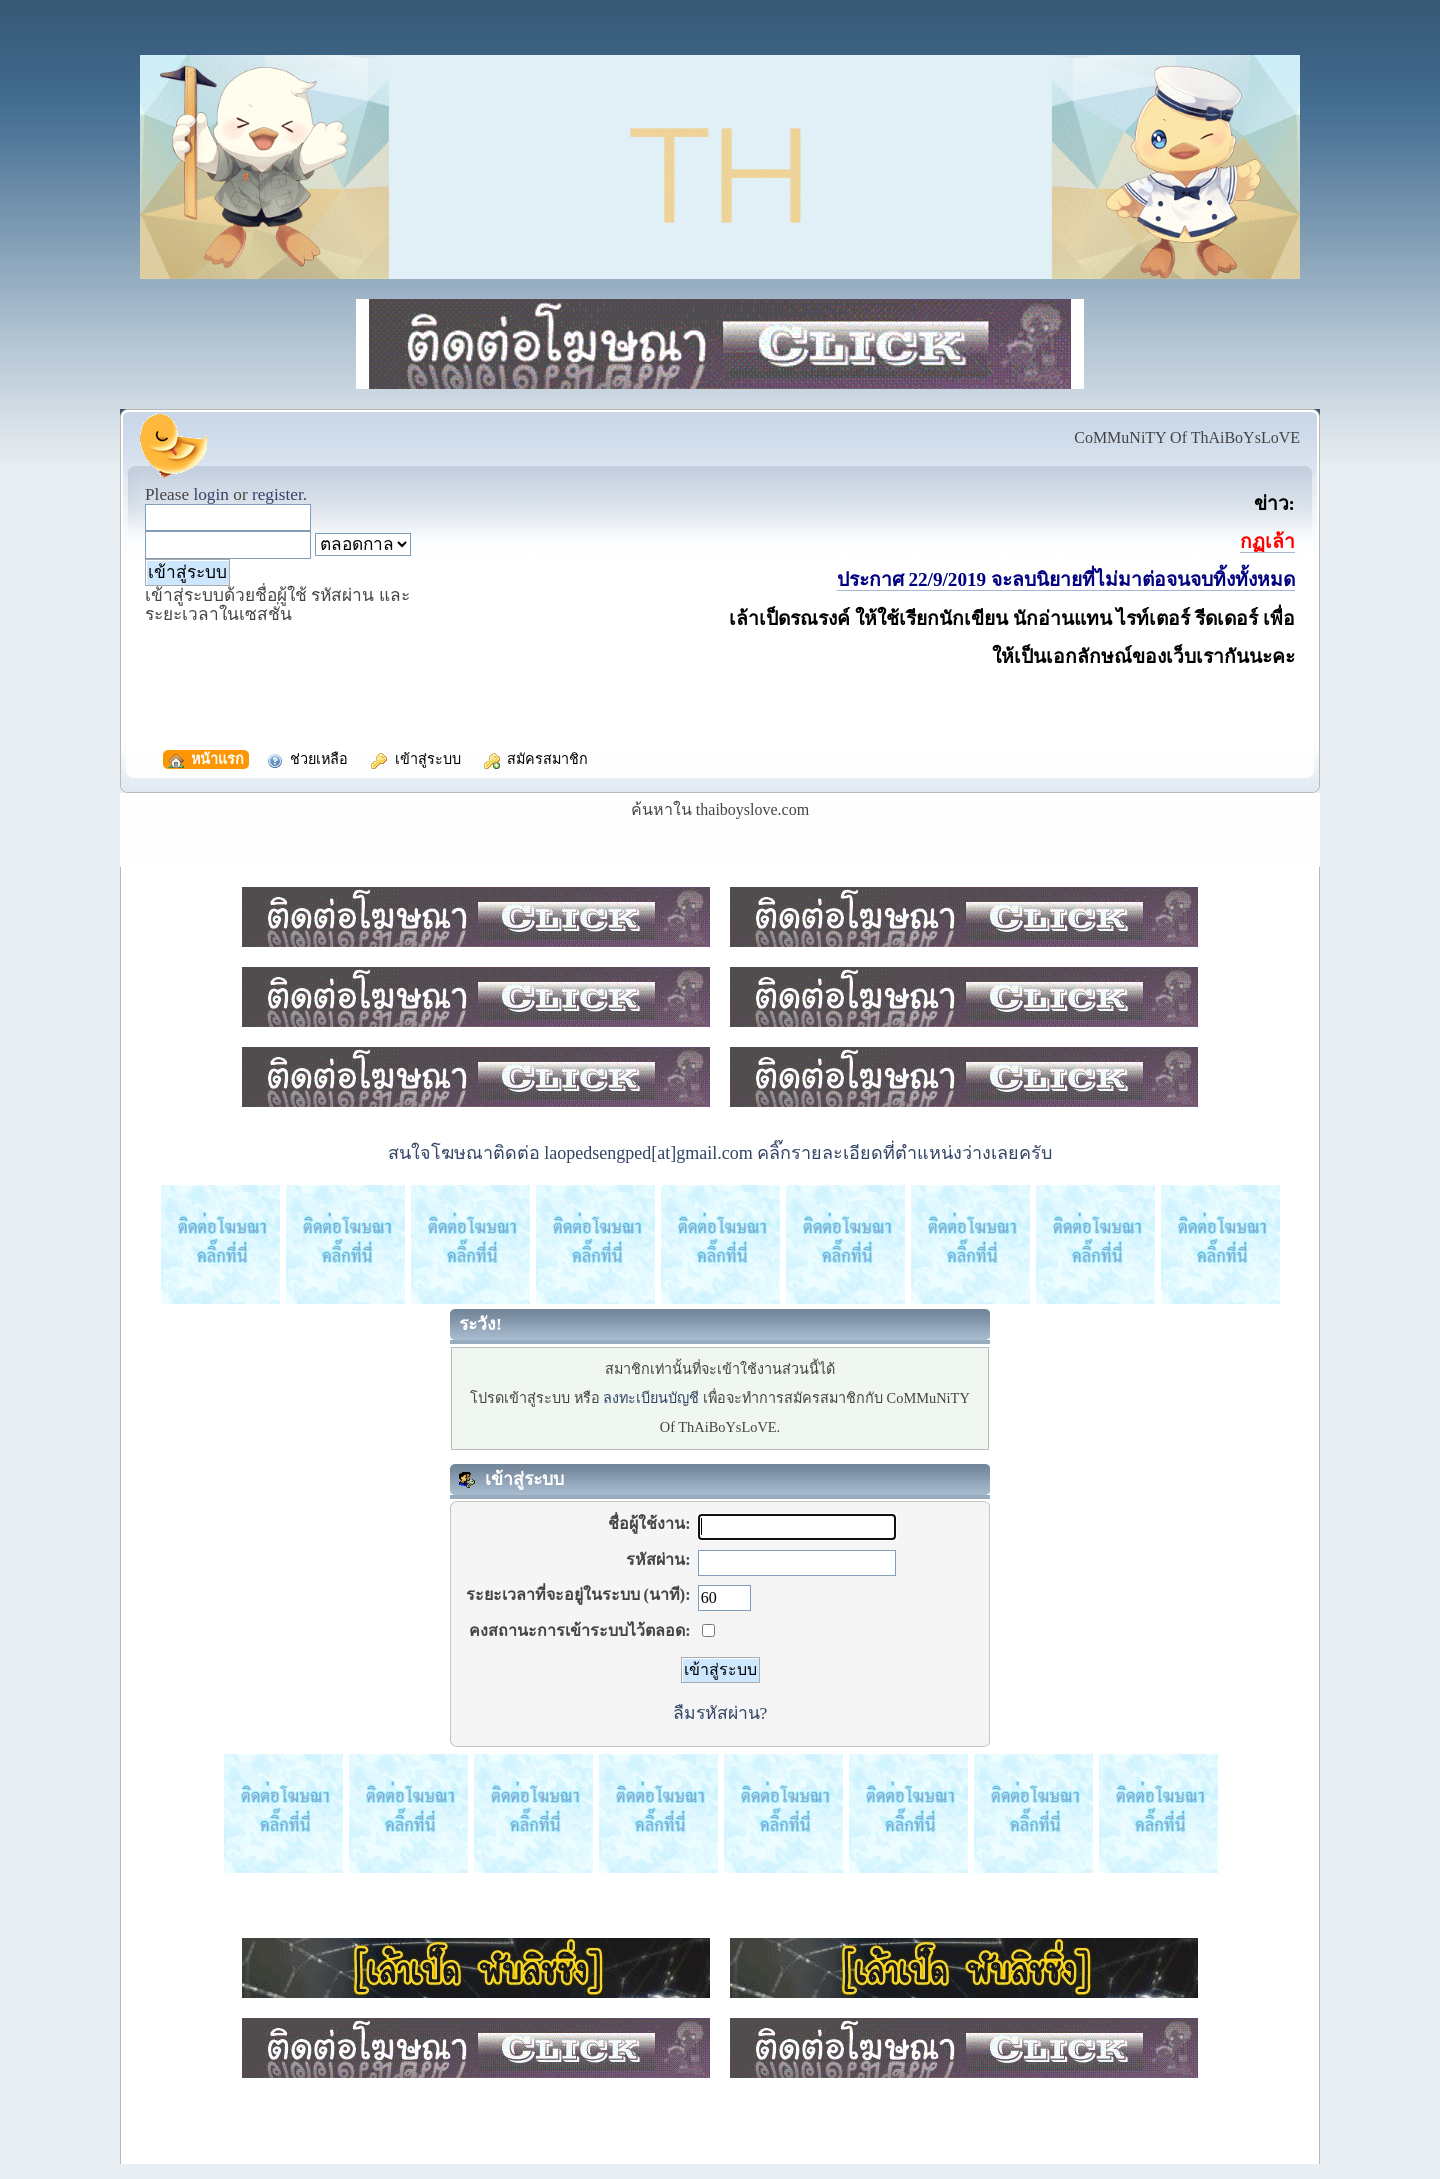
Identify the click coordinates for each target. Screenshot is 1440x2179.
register (277, 494)
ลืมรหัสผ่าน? (720, 1713)
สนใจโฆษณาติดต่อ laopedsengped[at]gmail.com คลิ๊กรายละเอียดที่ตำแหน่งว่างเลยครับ (720, 1153)
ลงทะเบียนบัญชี (651, 1398)
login (211, 494)
